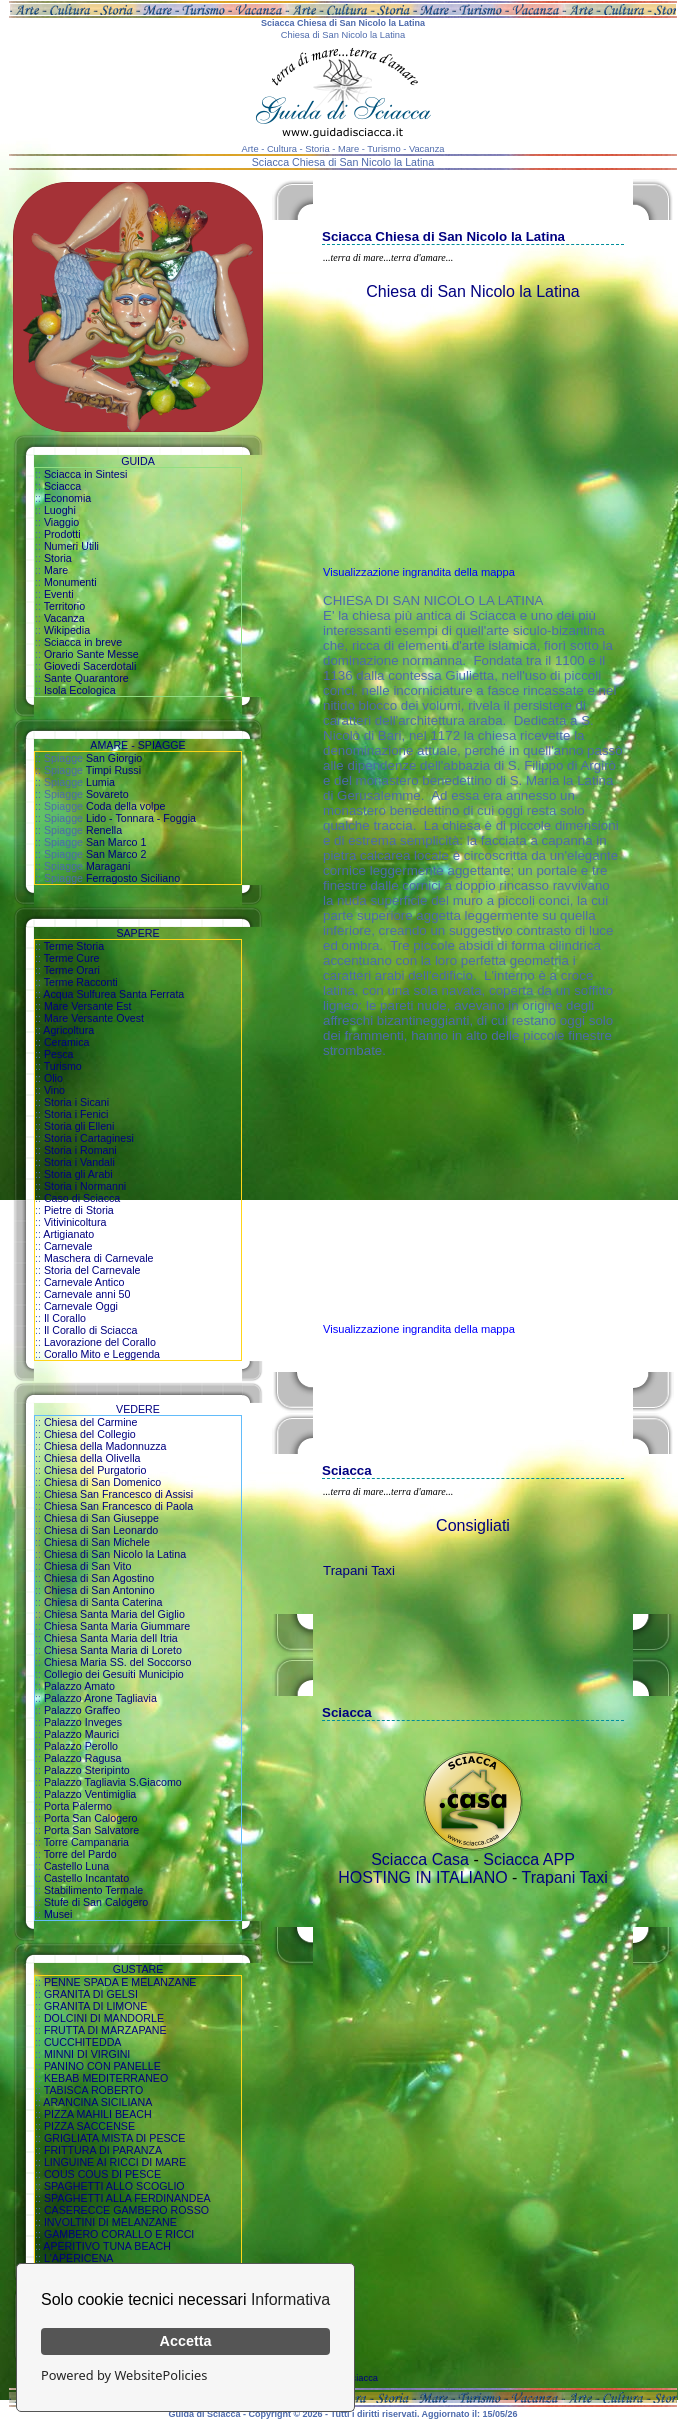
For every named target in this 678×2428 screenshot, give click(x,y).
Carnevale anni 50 (87, 1294)
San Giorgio (114, 758)
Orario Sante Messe (91, 654)
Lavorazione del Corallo (100, 1342)
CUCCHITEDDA (83, 2042)
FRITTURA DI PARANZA (103, 2150)
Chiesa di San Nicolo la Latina (115, 1554)
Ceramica (67, 1042)
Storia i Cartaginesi (89, 1138)
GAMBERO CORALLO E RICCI (119, 2234)
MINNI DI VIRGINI (87, 2054)
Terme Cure (72, 958)
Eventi (59, 594)
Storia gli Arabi (78, 1174)
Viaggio (61, 522)
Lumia (100, 782)
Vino (54, 1090)
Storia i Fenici (76, 1114)
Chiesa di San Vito (87, 1566)
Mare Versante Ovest (94, 1018)
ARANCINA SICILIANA (97, 2102)
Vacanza (64, 618)
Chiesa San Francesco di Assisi (118, 1494)
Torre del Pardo (80, 1854)
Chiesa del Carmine (91, 1422)
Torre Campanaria (86, 1842)
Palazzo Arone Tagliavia (100, 1698)
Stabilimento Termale (93, 1890)
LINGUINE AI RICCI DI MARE (115, 2162)
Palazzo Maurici (81, 1734)
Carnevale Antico (84, 1282)
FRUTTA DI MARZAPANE (105, 2030)
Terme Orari (72, 970)
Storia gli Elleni (79, 1126)
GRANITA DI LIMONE (95, 2006)
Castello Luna (76, 1866)
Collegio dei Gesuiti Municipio (114, 1674)
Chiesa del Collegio (90, 1434)
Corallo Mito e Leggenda (102, 1354)
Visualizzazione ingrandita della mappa (419, 572)
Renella (104, 830)
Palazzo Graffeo (82, 1710)
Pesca (59, 1054)
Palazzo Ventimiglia (90, 1794)
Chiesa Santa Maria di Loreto (113, 1650)
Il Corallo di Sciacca (91, 1330)
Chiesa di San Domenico (102, 1482)
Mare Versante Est (88, 1006)
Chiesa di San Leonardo (101, 1530)
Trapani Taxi (359, 1570)
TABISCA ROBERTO (94, 2090)
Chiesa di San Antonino (99, 1590)
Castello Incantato (86, 1878)
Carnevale (68, 1246)
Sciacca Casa (420, 1859)
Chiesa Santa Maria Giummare (117, 1626)
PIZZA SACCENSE (89, 2126)
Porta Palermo (78, 1806)
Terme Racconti (81, 982)
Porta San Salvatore (91, 1830)
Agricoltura (68, 1030)
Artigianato (68, 1234)
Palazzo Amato (79, 1686)
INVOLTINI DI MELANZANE (110, 2222)
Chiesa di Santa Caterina (103, 1602)
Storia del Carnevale (92, 1270)
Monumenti (70, 582)
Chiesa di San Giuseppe (101, 1518)
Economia (67, 498)
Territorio (64, 606)
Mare (56, 570)
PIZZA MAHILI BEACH (98, 2114)
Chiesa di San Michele (97, 1542)
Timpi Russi (113, 770)
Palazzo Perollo (81, 1746)
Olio (53, 1078)
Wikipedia (67, 630)
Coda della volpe (125, 806)
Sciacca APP (529, 1859)
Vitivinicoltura (75, 1222)
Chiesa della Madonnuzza (105, 1446)
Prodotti (62, 534)
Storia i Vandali (79, 1162)
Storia (58, 558)
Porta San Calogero (91, 1818)
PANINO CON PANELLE (102, 2066)
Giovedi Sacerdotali (90, 666)
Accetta (186, 2341)
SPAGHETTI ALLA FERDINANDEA (127, 2198)
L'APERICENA (79, 2258)
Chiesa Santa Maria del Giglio (114, 1614)
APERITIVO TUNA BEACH (107, 2246)
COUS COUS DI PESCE (102, 2174)
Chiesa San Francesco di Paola (118, 1506)
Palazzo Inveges (83, 1722)
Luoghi (60, 510)
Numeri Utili (71, 546)
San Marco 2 (116, 854)
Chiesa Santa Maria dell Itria (111, 1638)
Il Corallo (65, 1318)
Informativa (290, 2299)
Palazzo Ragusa (83, 1758)
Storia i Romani (80, 1150)
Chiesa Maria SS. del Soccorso (117, 1662)
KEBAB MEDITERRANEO (106, 2078)
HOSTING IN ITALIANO (423, 1877)
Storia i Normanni (85, 1186)
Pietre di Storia (79, 1210)
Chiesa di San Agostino (99, 1578)
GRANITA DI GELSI (91, 1994)
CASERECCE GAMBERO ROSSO (126, 2210)
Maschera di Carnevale (99, 1258)
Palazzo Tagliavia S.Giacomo (113, 1782)
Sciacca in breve (83, 642)
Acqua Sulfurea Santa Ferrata (113, 994)
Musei (58, 1914)
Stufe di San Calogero (96, 1902)
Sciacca (62, 486)
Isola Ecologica (80, 690)
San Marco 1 (116, 842)
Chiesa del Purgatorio (95, 1470)
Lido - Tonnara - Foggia (141, 818)
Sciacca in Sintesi (86, 474)
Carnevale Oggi (81, 1306)
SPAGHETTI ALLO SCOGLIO (114, 2186)
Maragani (108, 866)
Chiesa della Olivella (92, 1458)
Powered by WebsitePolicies (124, 2375)
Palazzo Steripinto (87, 1770)
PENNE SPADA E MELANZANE (120, 1982)
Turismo (63, 1066)
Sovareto (107, 794)
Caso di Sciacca (82, 1198)
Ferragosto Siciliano (133, 878)
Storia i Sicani (76, 1102)
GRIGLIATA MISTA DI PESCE (115, 2138)
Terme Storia (74, 946)
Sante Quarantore (86, 678)
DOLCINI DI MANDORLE (104, 2018)
